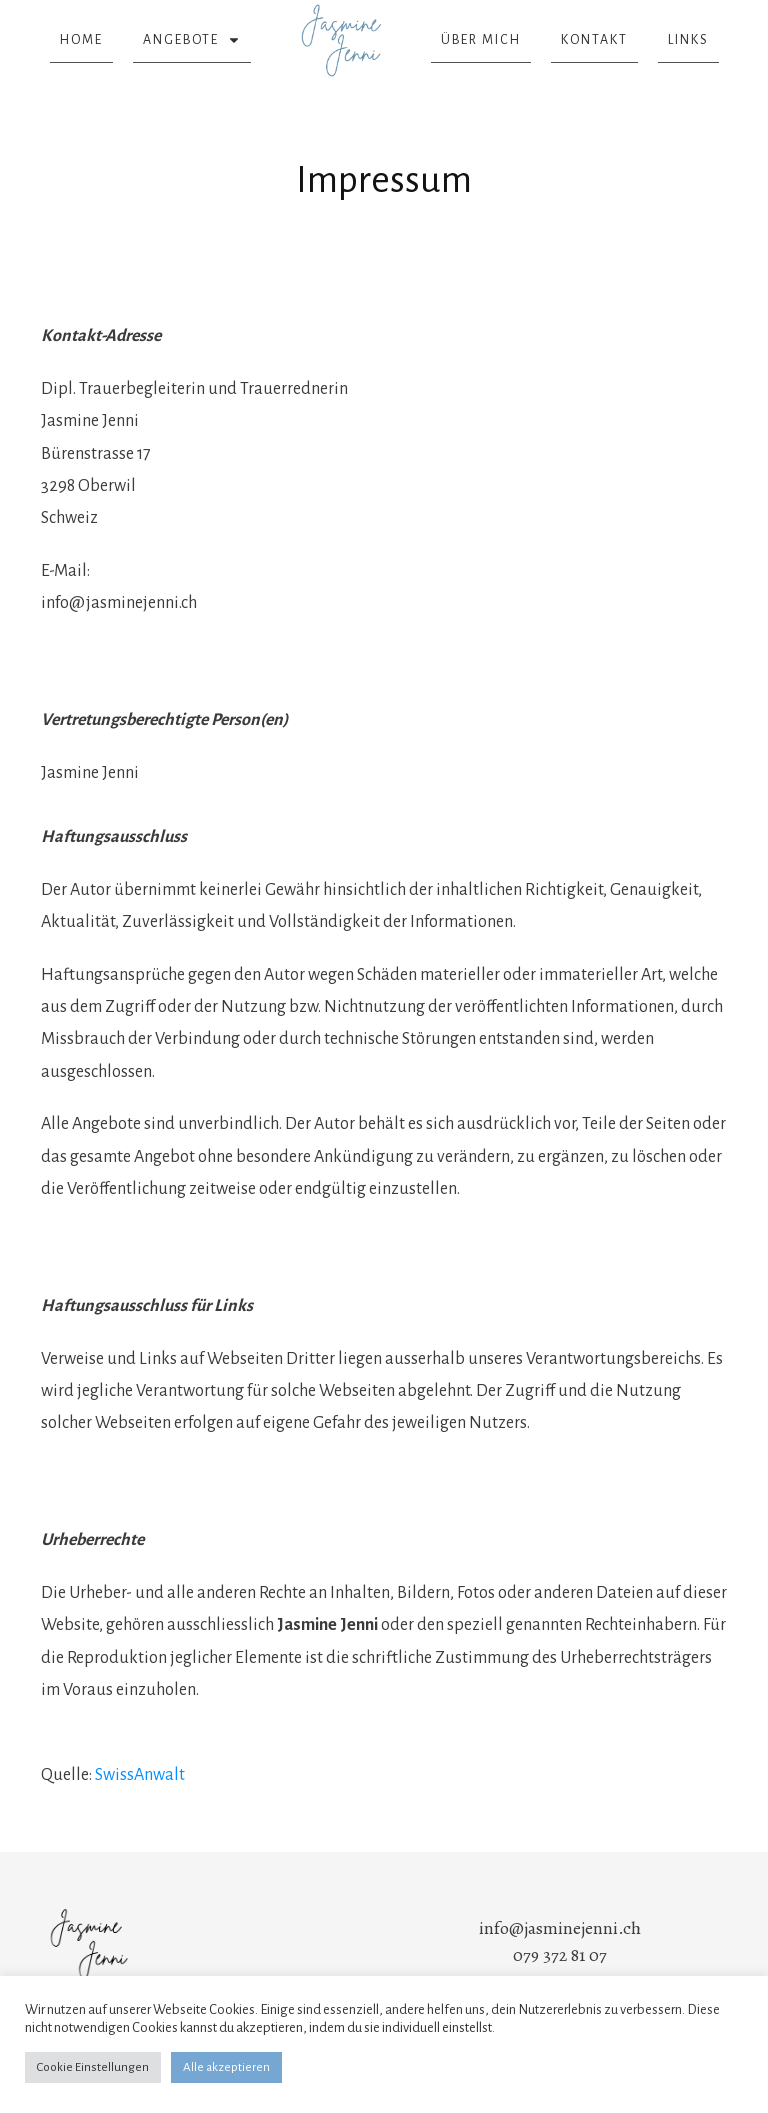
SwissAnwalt (140, 1775)
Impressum (384, 180)
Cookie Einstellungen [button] (93, 2067)
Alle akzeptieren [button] (226, 2067)
